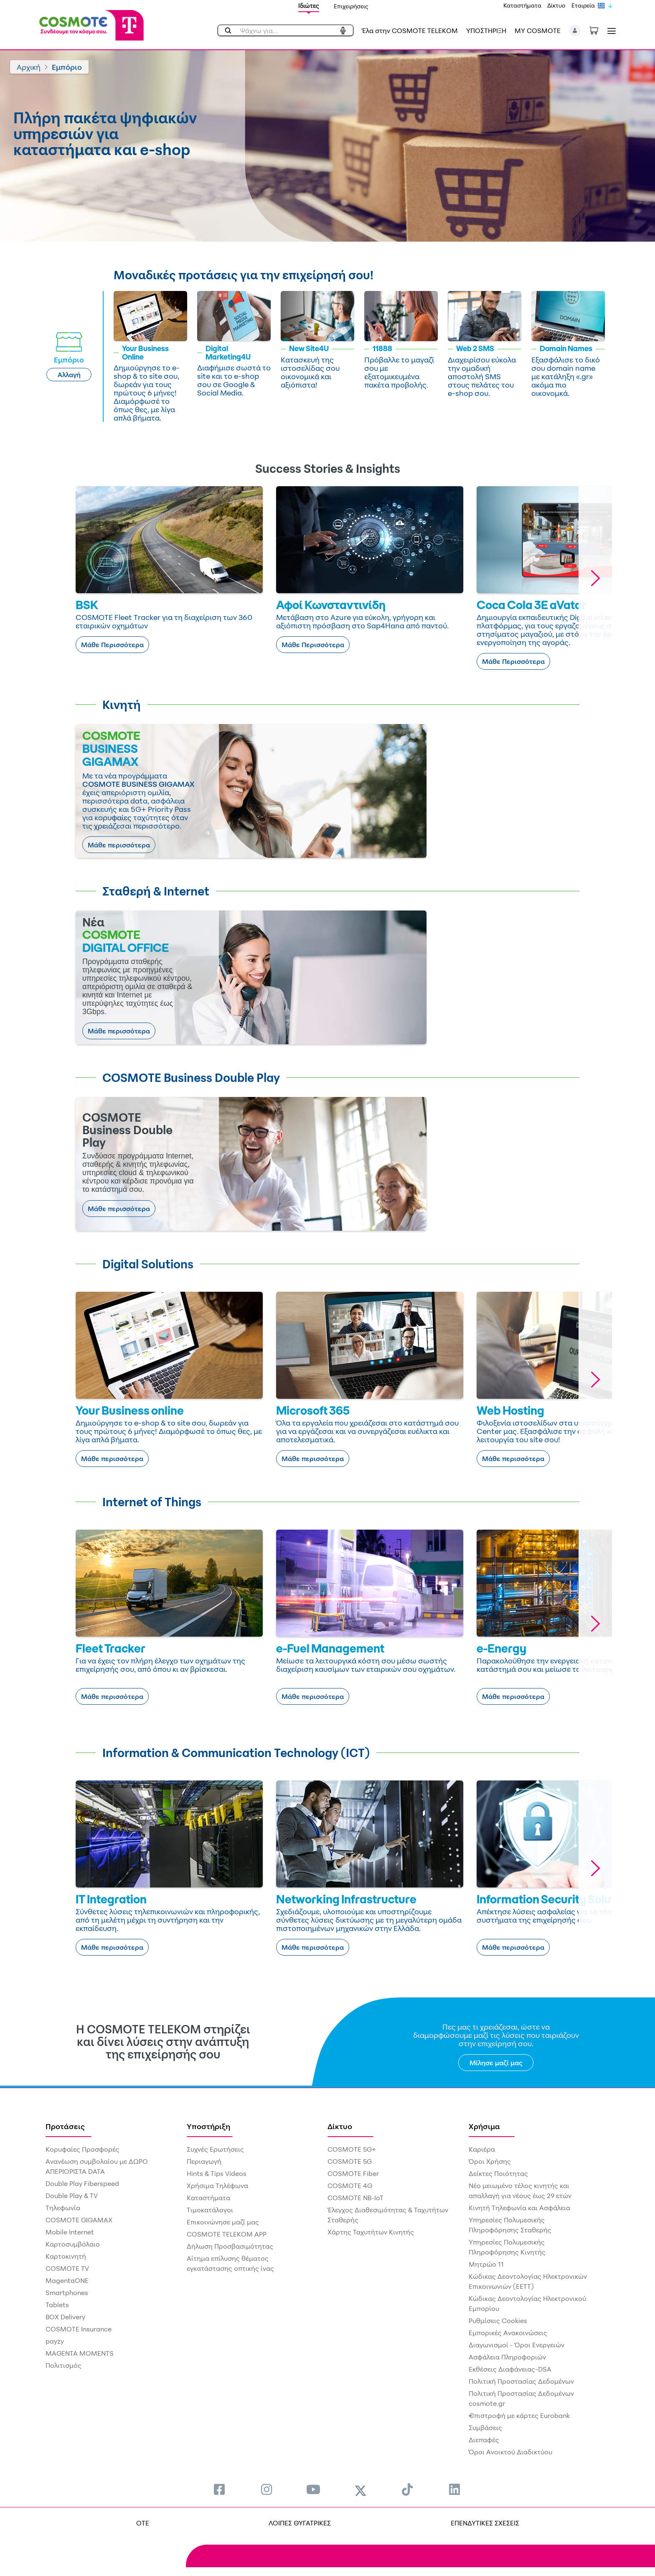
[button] (575, 30)
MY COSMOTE (538, 30)
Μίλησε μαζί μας (496, 2062)
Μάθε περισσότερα (119, 845)
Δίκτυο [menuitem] (340, 2126)
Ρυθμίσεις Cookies (498, 2320)
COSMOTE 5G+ (352, 2149)
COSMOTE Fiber (353, 2173)
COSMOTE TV (67, 2268)
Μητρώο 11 (486, 2264)
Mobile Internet (70, 2232)
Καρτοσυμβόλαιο (73, 2244)
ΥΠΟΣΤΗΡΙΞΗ (486, 30)
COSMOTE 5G (350, 2161)
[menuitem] (219, 2489)
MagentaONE (67, 2280)
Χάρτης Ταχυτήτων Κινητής (371, 2232)
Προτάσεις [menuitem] (65, 2126)
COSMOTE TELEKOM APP (227, 2234)
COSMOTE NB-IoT (355, 2197)
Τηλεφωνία (63, 2208)
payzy (55, 2341)
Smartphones (67, 2292)
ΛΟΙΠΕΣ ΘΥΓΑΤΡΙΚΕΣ (300, 2523)
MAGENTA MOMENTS (80, 2353)
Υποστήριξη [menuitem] (208, 2126)
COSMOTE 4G (350, 2185)
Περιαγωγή (204, 2161)
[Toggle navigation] (610, 30)
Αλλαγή (69, 374)
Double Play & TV (72, 2195)
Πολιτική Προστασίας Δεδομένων (521, 2381)
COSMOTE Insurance (79, 2329)
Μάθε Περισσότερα (112, 644)
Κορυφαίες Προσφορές (82, 2149)
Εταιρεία (583, 5)
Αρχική (29, 67)
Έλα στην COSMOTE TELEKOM (410, 30)
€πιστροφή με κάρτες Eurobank (519, 2415)
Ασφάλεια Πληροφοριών (507, 2357)
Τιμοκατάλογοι (210, 2210)
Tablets (57, 2305)
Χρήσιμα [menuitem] (484, 2126)
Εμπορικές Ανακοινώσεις (508, 2333)
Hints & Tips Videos (216, 2173)
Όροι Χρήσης (490, 2161)
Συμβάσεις (485, 2427)
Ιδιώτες (308, 5)
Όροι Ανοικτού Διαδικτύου (510, 2452)
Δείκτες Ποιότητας (498, 2173)
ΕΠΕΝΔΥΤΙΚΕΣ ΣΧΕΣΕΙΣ (485, 2523)
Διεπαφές (484, 2440)
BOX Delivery (65, 2317)
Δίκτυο (556, 5)
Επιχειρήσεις (351, 6)
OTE (142, 2523)
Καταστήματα (522, 5)
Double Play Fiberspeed (82, 2183)
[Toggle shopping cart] (598, 30)
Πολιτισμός (63, 2365)
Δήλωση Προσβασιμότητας (230, 2246)
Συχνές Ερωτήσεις (215, 2149)
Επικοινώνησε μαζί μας (223, 2222)
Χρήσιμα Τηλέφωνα (217, 2185)
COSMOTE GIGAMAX (79, 2220)
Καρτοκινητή (66, 2256)
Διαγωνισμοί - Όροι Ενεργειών (516, 2345)
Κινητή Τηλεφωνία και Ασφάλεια (519, 2208)
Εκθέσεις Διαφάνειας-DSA (510, 2369)
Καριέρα (482, 2149)
